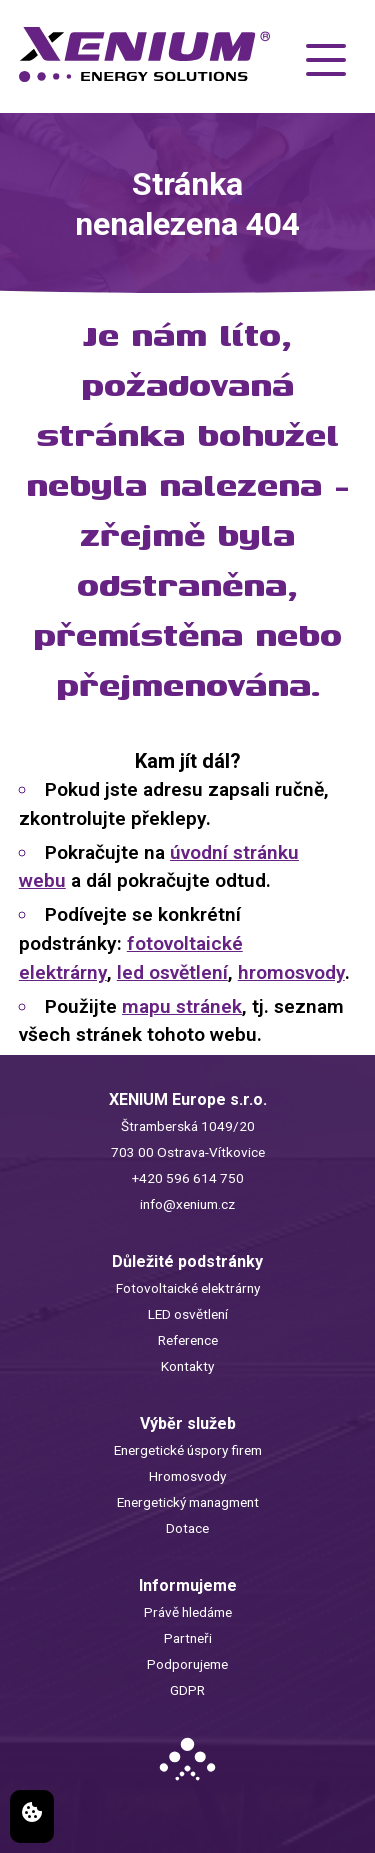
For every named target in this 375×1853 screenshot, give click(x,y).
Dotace (187, 1528)
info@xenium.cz (187, 1204)
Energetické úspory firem (188, 1450)
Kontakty (187, 1366)
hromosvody (291, 972)
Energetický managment (188, 1502)
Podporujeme (187, 1664)
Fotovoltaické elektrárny (188, 1288)
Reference (188, 1340)
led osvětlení (172, 972)
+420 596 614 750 (188, 1178)
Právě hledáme (188, 1612)
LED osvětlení (188, 1314)
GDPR (187, 1690)
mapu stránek (182, 1006)
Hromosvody (187, 1476)
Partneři (188, 1638)
